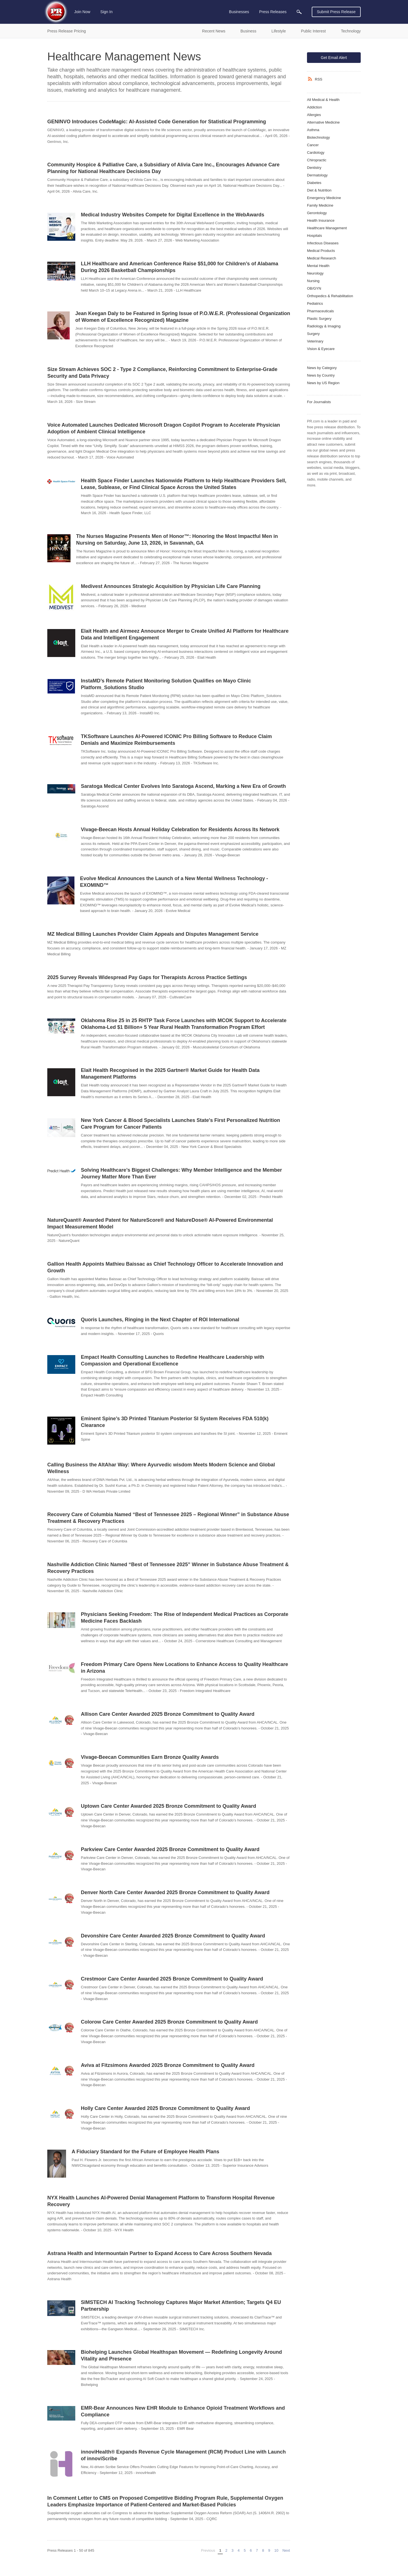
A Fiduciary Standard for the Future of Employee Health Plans (145, 2151)
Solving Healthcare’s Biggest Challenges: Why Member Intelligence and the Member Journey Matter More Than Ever (181, 1173)
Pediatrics (315, 303)
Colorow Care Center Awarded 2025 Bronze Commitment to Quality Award (169, 2022)
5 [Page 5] (245, 2550)
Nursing (313, 281)
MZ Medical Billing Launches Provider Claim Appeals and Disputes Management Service (153, 934)
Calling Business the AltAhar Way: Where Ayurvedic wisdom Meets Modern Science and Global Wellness (161, 1468)
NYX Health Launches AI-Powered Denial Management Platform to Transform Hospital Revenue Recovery (161, 2201)
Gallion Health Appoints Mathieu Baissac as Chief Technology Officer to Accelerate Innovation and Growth (165, 1267)
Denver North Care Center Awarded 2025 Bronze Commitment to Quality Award (175, 1892)
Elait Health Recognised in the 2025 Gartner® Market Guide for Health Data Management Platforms (170, 1073)
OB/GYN (314, 288)
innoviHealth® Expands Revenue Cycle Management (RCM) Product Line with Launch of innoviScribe (183, 2455)
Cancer (313, 145)
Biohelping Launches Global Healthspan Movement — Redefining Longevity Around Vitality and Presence (181, 2355)
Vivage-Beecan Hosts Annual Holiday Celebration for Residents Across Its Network (180, 829)
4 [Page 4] (239, 2550)
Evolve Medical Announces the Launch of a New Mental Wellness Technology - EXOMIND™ (174, 882)
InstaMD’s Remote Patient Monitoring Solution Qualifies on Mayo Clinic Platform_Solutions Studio (166, 684)
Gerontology (317, 213)
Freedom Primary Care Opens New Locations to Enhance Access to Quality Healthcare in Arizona (184, 1668)
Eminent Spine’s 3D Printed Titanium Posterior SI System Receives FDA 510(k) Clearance (175, 1422)
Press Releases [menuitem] (273, 12)
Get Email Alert (334, 57)
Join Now (82, 12)
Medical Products (321, 251)
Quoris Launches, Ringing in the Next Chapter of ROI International (160, 1319)
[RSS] (311, 79)
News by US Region (323, 383)
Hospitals (314, 235)
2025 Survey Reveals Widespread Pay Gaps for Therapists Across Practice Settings (147, 977)
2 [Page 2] (226, 2550)
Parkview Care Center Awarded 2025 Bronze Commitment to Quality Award (171, 1849)
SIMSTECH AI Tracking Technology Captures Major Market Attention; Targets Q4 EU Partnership (181, 2306)
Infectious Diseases (323, 243)
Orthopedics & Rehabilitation (330, 296)
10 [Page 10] (276, 2550)
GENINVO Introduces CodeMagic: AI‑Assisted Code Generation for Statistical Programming (156, 121)
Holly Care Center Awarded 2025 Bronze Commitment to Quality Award (165, 2108)
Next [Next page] (286, 2550)
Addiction (314, 107)
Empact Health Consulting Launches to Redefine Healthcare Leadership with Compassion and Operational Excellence (172, 1360)
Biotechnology (318, 137)
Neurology (315, 273)
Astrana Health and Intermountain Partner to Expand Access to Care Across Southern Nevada (159, 2253)
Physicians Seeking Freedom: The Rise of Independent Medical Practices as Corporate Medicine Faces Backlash (184, 1617)
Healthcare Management (327, 228)
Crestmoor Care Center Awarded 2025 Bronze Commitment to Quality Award (172, 1979)
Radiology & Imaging (324, 326)
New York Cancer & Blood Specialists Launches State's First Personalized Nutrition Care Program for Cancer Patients (180, 1123)
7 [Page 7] (257, 2550)
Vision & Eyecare (321, 349)
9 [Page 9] (269, 2550)
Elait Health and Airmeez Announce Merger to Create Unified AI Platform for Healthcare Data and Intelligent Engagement (185, 634)
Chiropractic (316, 160)
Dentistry (314, 168)
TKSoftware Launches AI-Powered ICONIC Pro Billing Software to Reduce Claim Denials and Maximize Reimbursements (176, 740)
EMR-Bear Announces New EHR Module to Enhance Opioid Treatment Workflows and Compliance (183, 2411)
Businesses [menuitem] (239, 12)
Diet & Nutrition (319, 190)
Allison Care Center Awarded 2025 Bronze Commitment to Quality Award (167, 1714)
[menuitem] (299, 12)
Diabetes (314, 183)
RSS (318, 79)
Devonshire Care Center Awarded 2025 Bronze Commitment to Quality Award (173, 1936)
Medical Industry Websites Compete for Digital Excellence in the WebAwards (172, 215)
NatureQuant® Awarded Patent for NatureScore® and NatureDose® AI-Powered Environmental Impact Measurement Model (160, 1223)
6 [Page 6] (251, 2550)
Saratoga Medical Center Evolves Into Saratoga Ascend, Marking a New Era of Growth (183, 786)
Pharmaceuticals (320, 311)
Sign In (106, 12)
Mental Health (318, 266)
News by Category (322, 368)
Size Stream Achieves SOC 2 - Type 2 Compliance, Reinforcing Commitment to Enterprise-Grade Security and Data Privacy (162, 373)
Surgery (313, 334)
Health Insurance (320, 220)
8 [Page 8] (263, 2550)
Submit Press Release (336, 12)
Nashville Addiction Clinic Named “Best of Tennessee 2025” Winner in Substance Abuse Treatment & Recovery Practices (168, 1568)
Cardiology (315, 152)
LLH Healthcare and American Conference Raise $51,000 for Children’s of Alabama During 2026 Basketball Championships (179, 267)
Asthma (313, 130)
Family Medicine (320, 205)
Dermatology (317, 175)
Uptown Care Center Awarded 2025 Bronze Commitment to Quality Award (168, 1806)
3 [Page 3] (232, 2550)
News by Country (321, 375)
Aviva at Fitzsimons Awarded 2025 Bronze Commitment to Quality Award (167, 2065)
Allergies (314, 115)
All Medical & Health (323, 100)
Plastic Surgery (319, 318)
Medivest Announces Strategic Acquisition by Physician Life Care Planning (171, 586)
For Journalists (319, 402)
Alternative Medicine (323, 122)
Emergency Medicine (324, 198)
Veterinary (315, 341)
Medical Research (321, 258)
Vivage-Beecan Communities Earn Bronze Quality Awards (150, 1757)
